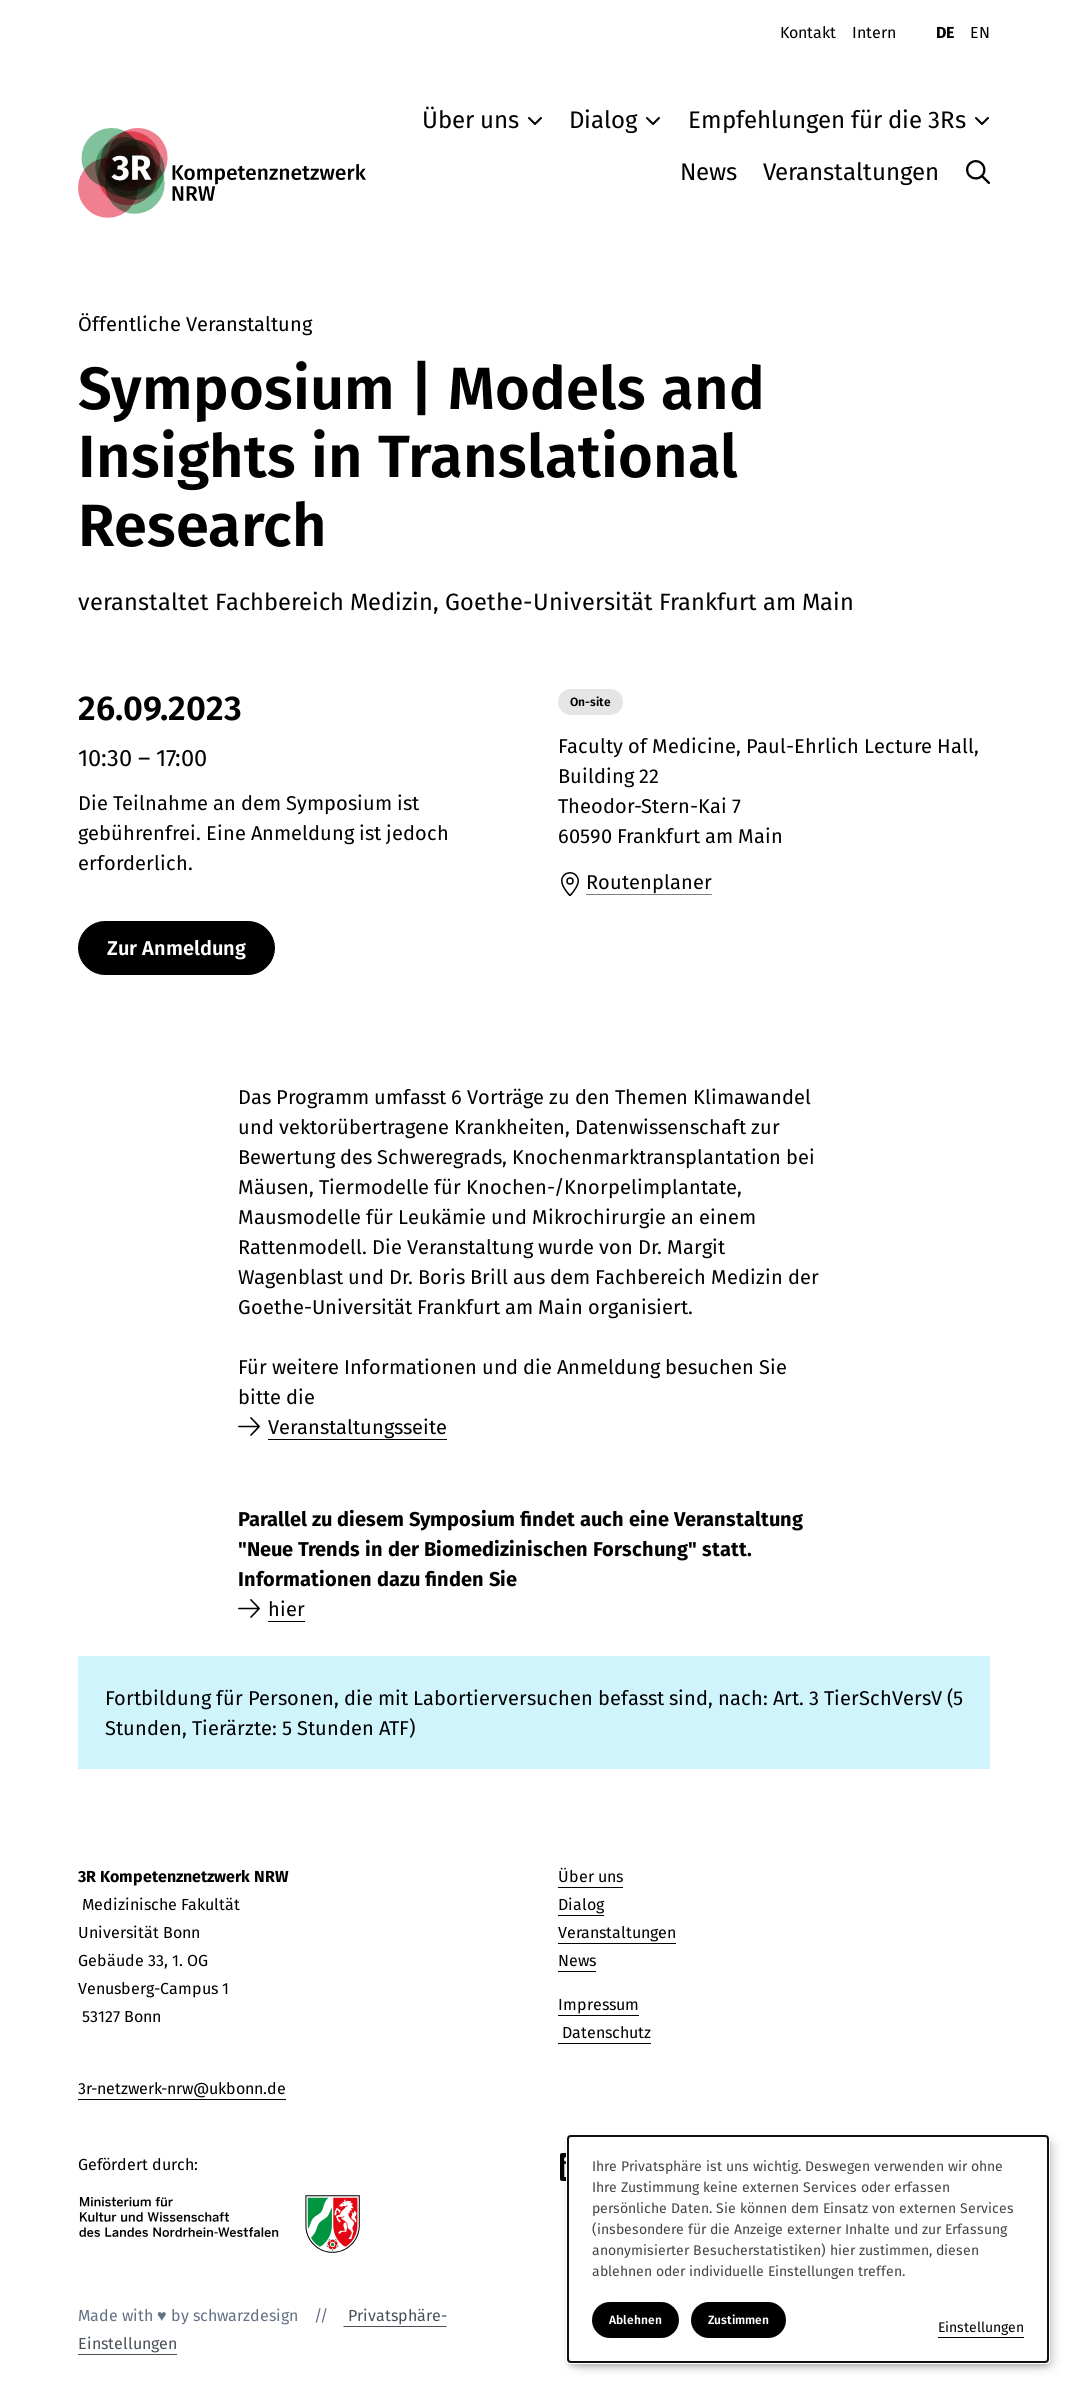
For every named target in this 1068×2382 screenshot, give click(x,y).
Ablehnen (635, 2320)
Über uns (590, 1876)
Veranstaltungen (617, 1932)
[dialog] (808, 2249)
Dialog (581, 1904)
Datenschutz (604, 2032)
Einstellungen (981, 2327)
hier (286, 1609)
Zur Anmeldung (176, 948)
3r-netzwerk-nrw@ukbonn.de (182, 2088)
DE (945, 32)
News (577, 1960)
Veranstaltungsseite (357, 1427)
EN (980, 32)
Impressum (598, 2004)
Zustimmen (738, 2320)
